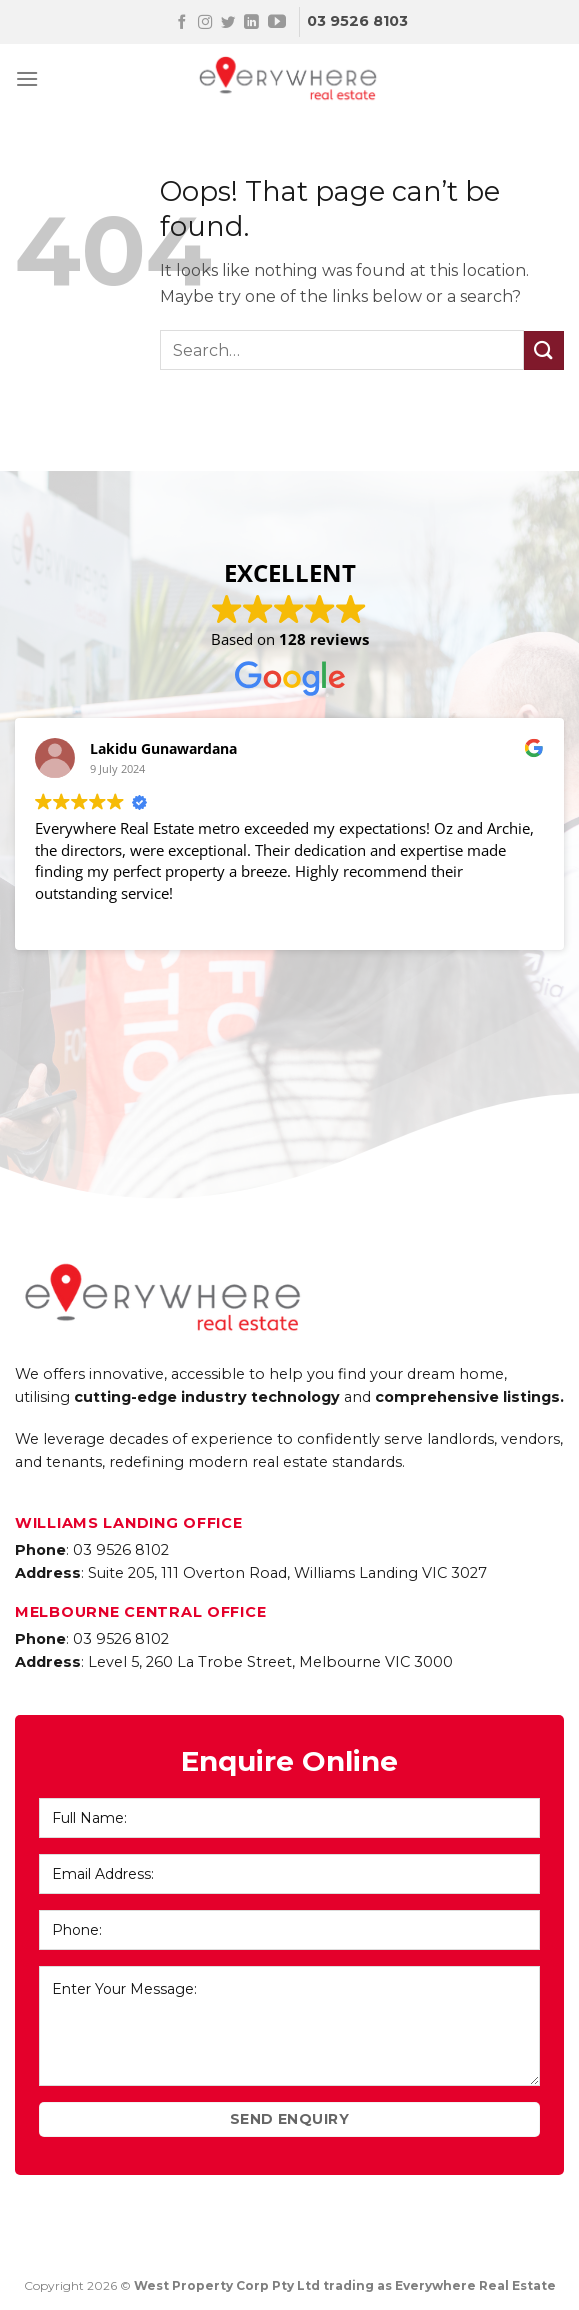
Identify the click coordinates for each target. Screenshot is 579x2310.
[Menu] (27, 78)
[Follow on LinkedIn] (251, 23)
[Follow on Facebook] (182, 23)
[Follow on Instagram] (205, 23)
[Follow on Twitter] (228, 23)
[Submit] (544, 350)
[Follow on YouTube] (277, 23)
